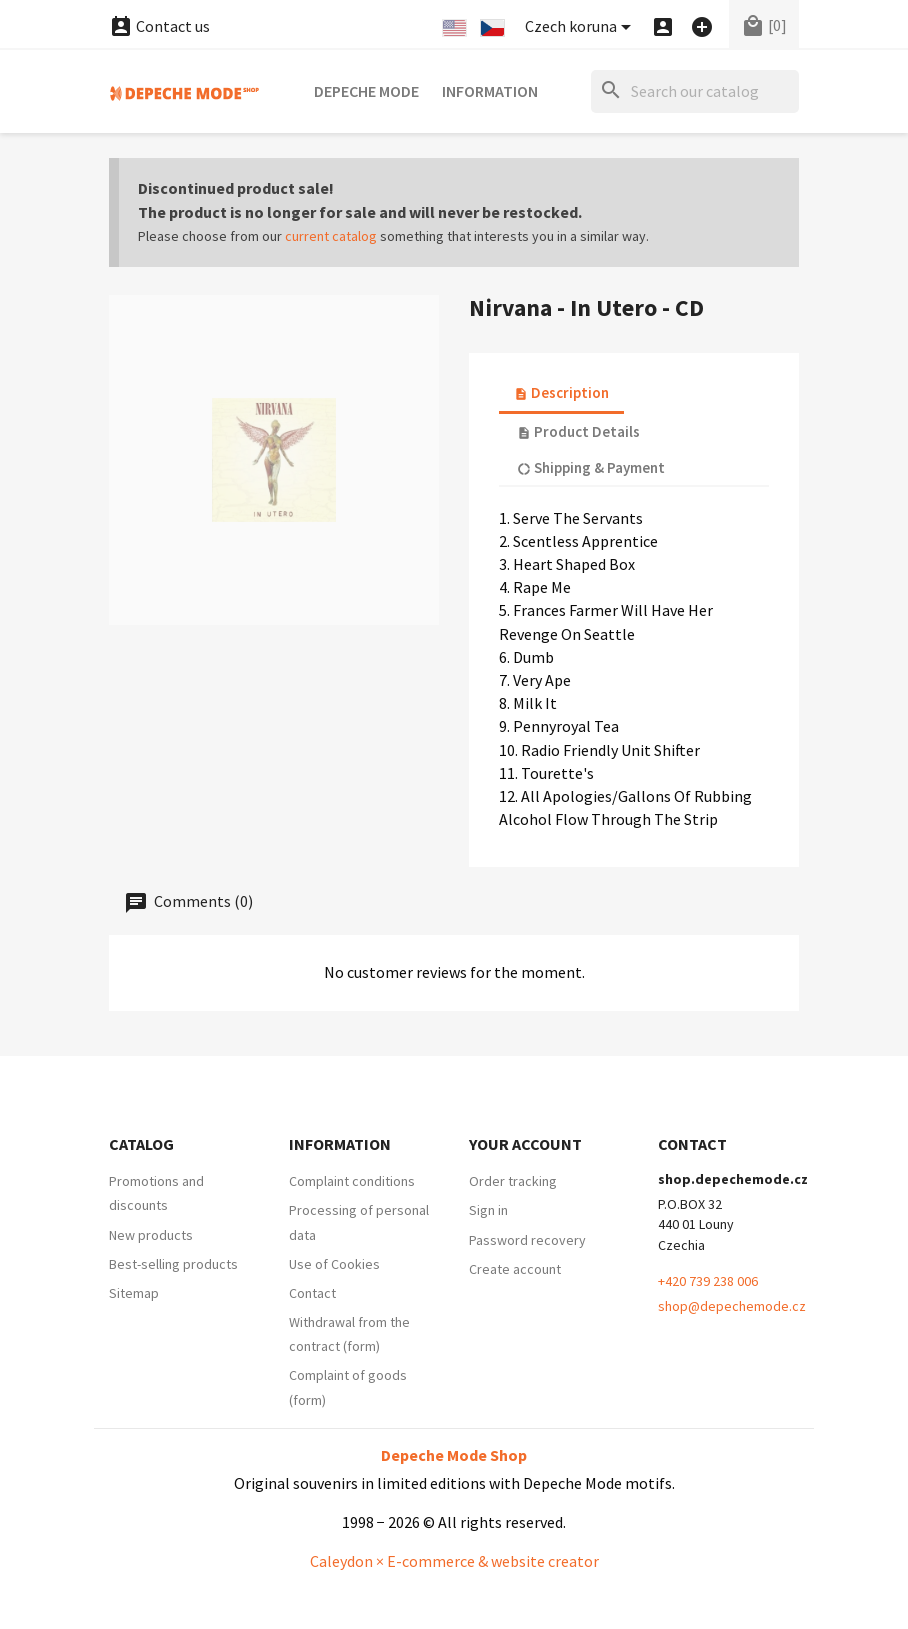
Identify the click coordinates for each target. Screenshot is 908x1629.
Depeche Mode (366, 91)
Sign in (488, 1210)
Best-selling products (173, 1264)
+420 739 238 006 (708, 1281)
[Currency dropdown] (581, 27)
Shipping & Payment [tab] (591, 467)
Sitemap (134, 1293)
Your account (525, 1144)
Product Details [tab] (578, 431)
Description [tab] (561, 392)
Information (490, 91)
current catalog (331, 236)
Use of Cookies (334, 1264)
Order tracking (513, 1181)
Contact (312, 1293)
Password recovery (527, 1240)
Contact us (159, 26)
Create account (515, 1269)
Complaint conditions (352, 1181)
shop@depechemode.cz (732, 1306)
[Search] (695, 91)
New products (151, 1235)
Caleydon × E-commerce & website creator (454, 1561)
